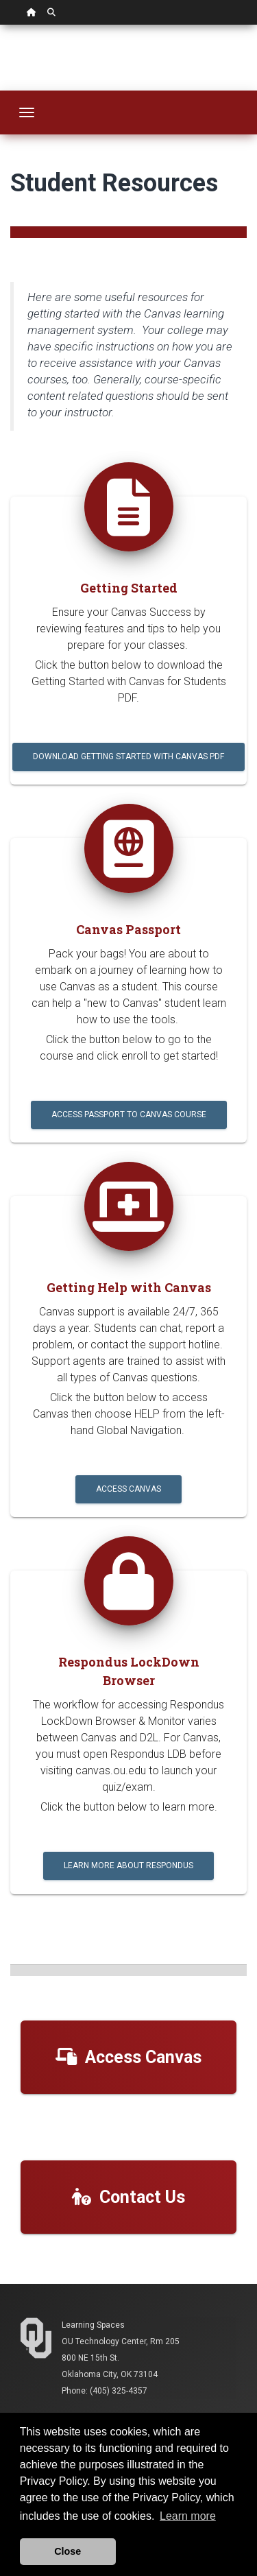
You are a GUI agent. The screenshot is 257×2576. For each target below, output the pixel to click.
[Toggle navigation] (26, 112)
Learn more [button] (188, 2516)
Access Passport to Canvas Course (128, 1114)
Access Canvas (128, 1489)
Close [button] (67, 2551)
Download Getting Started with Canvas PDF (128, 756)
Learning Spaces (93, 2325)
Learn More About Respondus (128, 1865)
